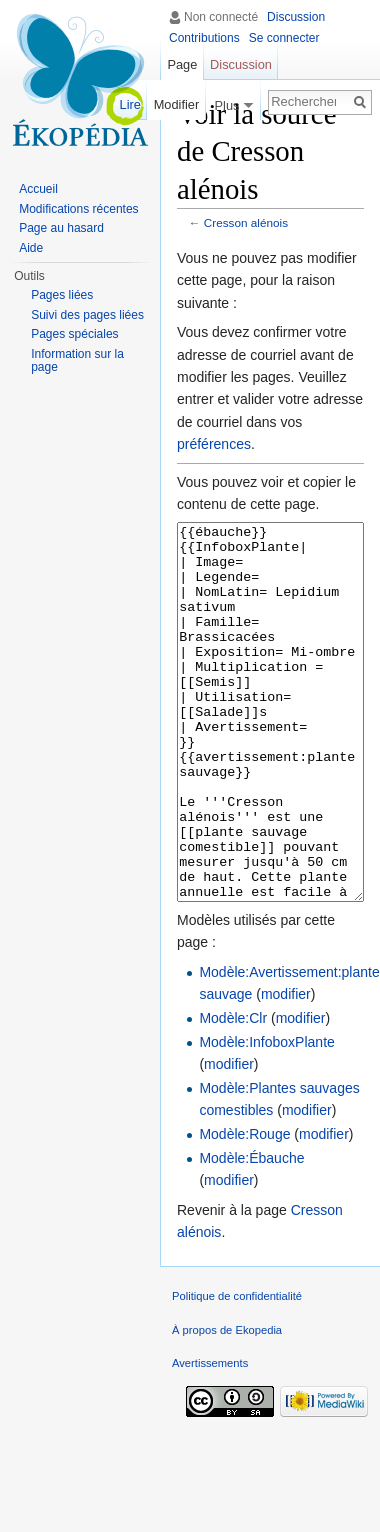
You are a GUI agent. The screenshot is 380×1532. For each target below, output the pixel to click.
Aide (31, 248)
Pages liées (62, 295)
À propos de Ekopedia (227, 1405)
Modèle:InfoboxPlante (266, 1117)
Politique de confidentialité (237, 1371)
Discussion (296, 17)
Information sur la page (77, 361)
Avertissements (210, 1438)
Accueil (38, 189)
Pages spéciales (74, 334)
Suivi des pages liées (87, 315)
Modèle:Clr (233, 1093)
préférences (214, 444)
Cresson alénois (246, 222)
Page (182, 64)
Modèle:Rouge (244, 1209)
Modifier (177, 104)
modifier (286, 1069)
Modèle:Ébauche (251, 1233)
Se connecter (284, 38)
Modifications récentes (78, 209)
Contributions (204, 38)
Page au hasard (61, 228)
